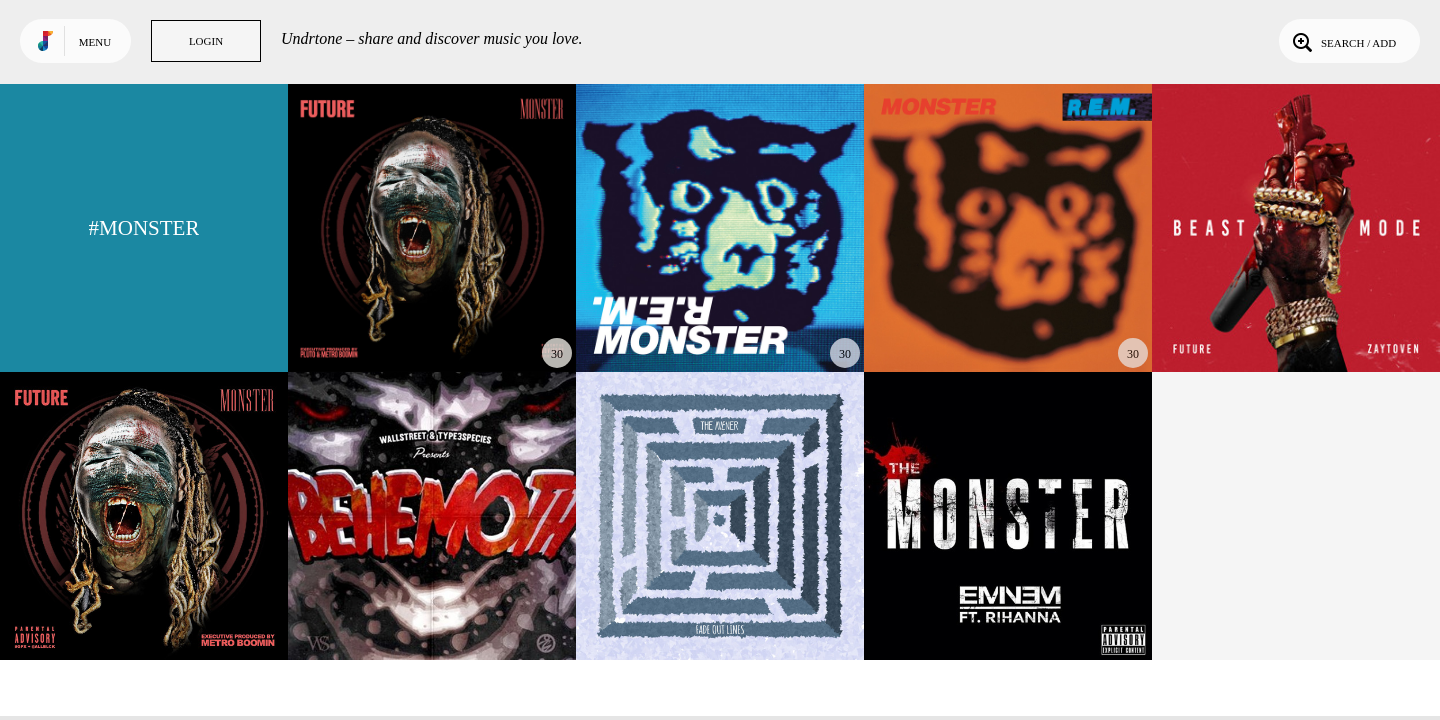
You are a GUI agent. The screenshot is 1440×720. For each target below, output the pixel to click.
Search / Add (1342, 41)
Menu (95, 42)
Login (206, 41)
